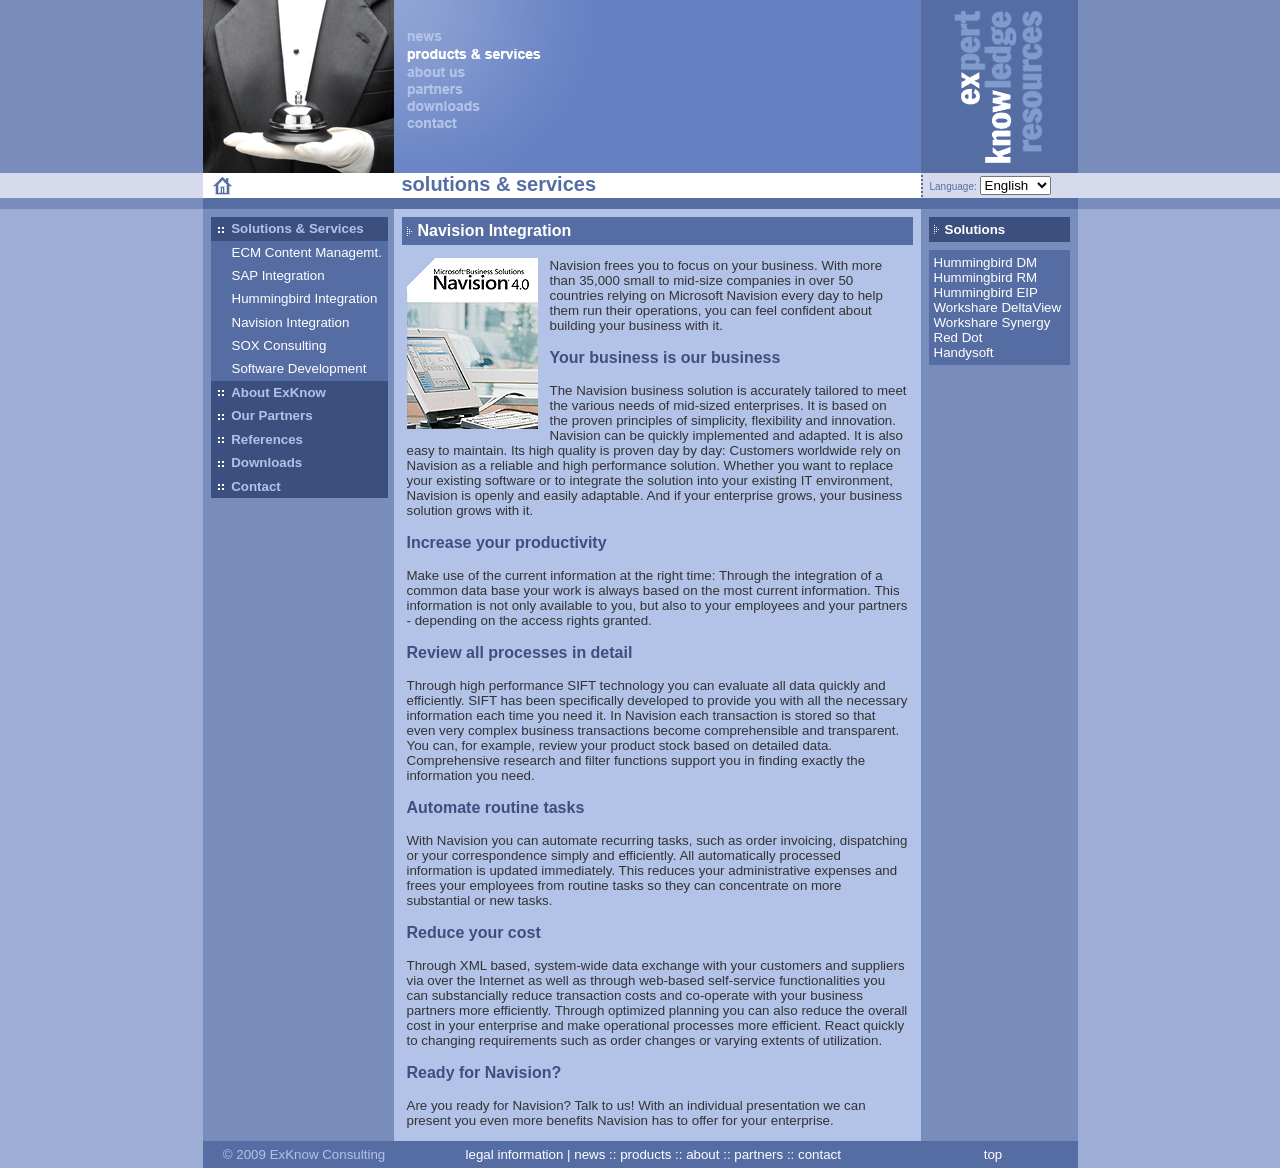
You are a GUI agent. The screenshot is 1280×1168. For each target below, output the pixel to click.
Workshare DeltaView (998, 307)
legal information (515, 1154)
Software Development (299, 368)
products (645, 1154)
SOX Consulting (279, 345)
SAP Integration (278, 275)
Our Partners (265, 417)
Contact (249, 487)
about (702, 1154)
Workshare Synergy (992, 322)
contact (819, 1154)
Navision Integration (291, 322)
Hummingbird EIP (986, 292)
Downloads (260, 464)
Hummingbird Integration (305, 298)
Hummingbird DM (986, 262)
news (589, 1154)
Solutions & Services (291, 230)
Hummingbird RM (986, 277)
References (260, 440)
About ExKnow (272, 393)
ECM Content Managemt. (307, 252)
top (993, 1154)
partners (758, 1154)
